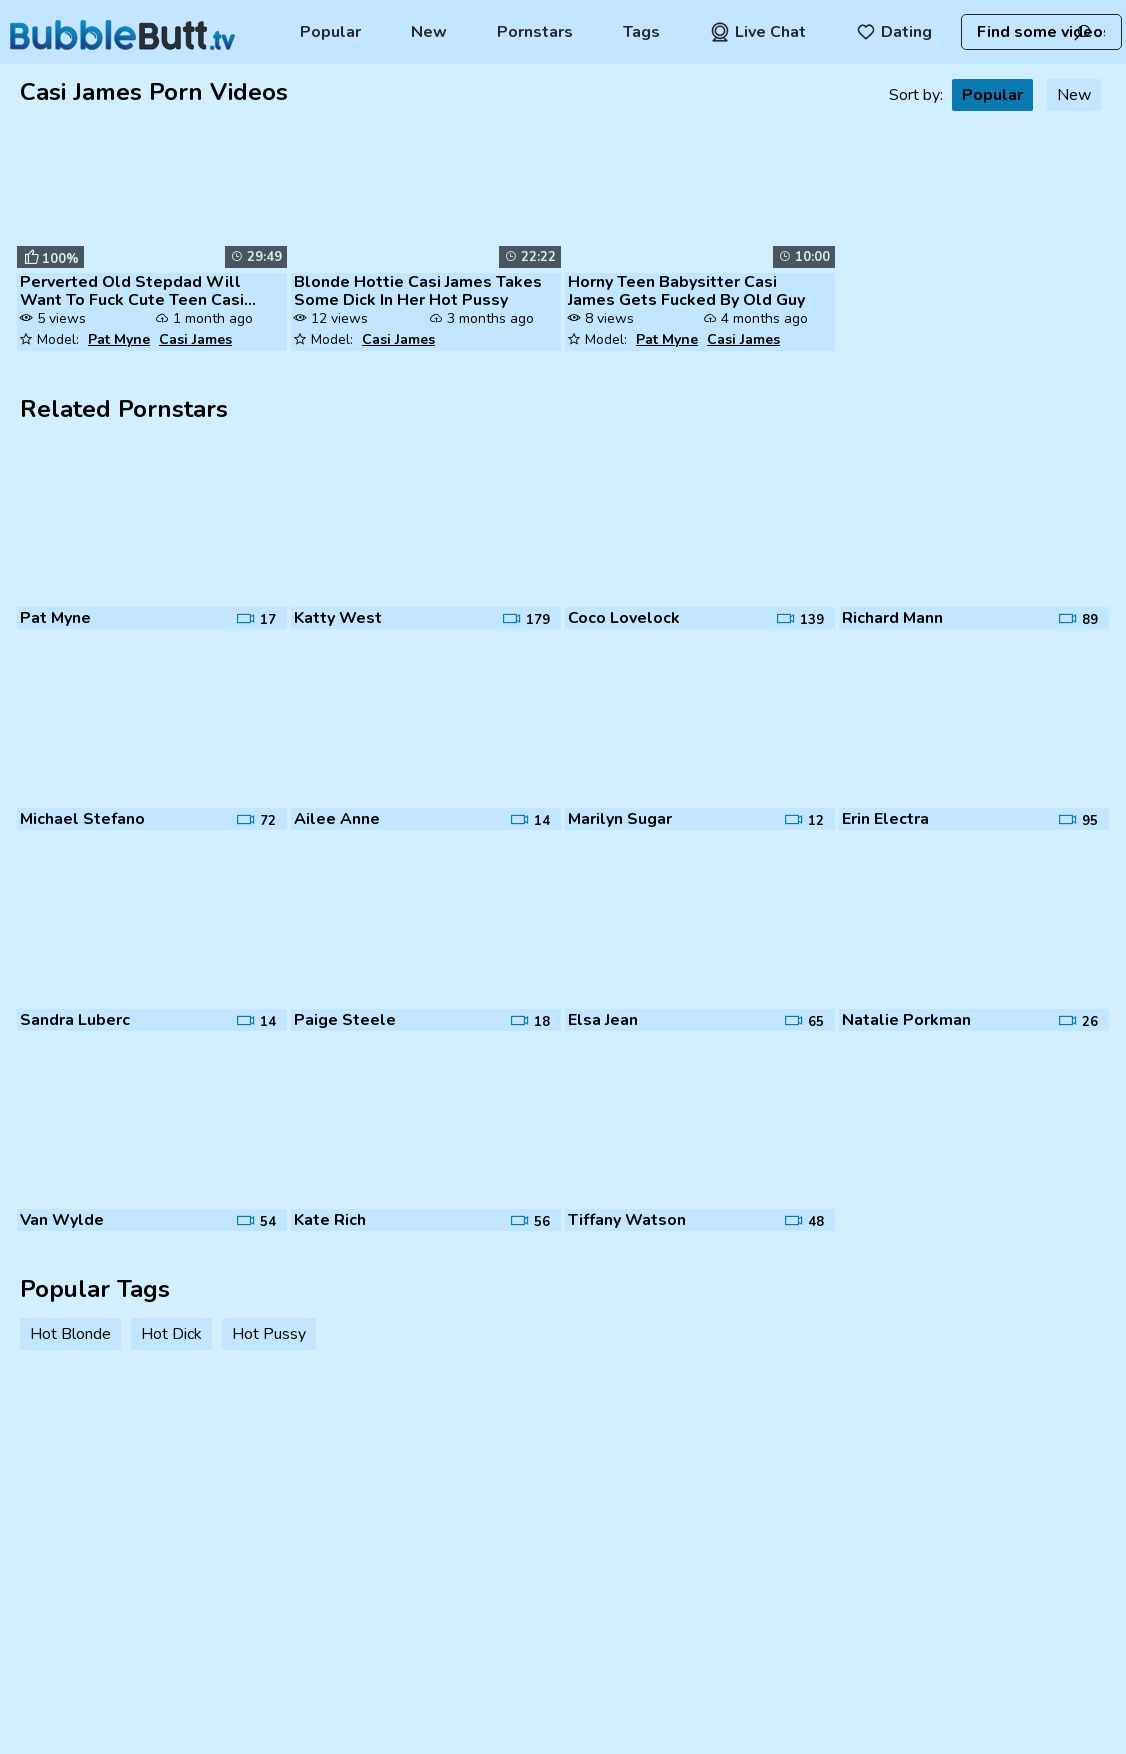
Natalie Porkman (906, 1020)
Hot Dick (171, 1334)
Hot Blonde (70, 1334)
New (429, 32)
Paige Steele (345, 1020)
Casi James (195, 339)
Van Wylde (62, 1220)
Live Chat (758, 32)
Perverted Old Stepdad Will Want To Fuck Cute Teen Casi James (132, 291)
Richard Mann (892, 618)
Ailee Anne (337, 819)
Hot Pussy (269, 1334)
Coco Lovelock (624, 618)
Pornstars (535, 32)
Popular (330, 32)
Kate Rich (330, 1220)
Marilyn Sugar (620, 819)
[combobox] (1041, 32)
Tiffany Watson (627, 1220)
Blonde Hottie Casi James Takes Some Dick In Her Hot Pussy (418, 291)
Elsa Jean (603, 1020)
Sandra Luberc (75, 1020)
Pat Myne (119, 339)
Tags (641, 32)
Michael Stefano (82, 819)
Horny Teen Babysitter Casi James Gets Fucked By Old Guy (686, 291)
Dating (894, 32)
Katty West (338, 618)
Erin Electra (885, 819)
